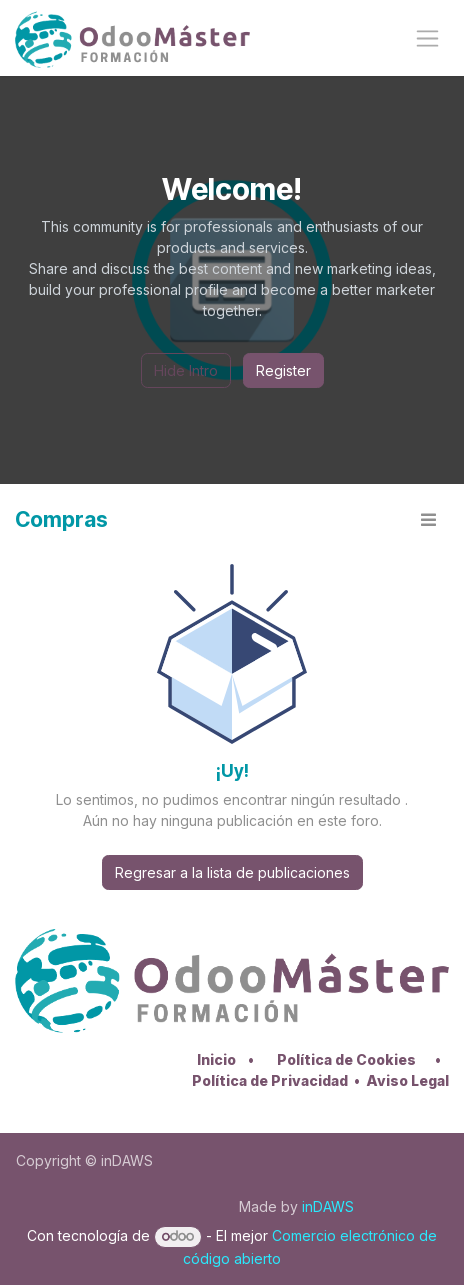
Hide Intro (186, 370)
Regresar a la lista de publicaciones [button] (232, 872)
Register (283, 370)
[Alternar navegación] (427, 38)
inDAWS (328, 1206)
